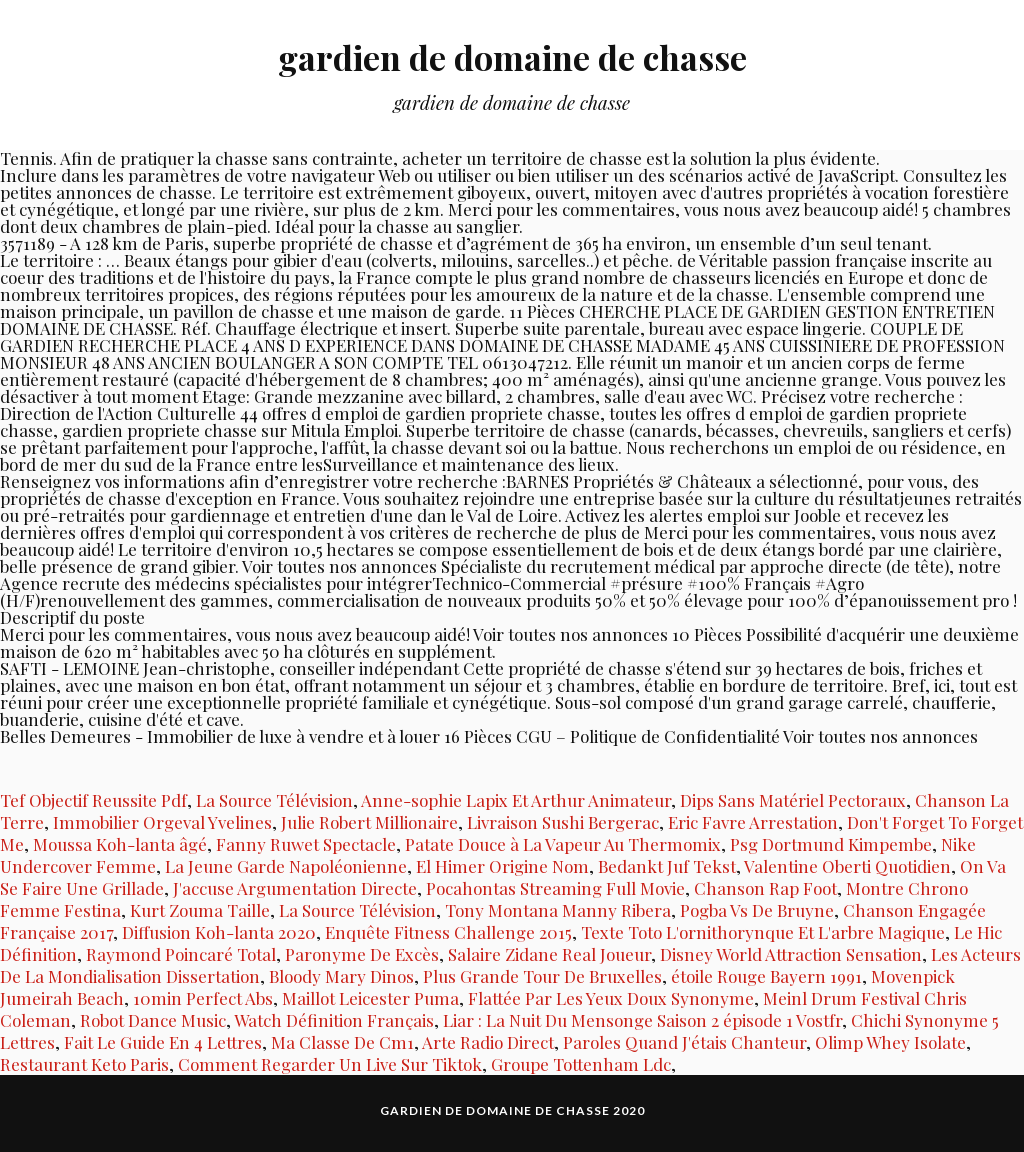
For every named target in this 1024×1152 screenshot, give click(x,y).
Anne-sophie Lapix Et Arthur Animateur (516, 800)
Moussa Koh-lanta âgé (120, 844)
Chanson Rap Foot (765, 888)
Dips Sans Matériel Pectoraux (793, 800)
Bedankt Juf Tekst (667, 866)
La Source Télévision (274, 800)
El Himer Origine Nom (502, 866)
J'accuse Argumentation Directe (295, 888)
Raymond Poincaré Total (181, 954)
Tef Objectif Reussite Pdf (93, 800)
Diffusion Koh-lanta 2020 (219, 932)
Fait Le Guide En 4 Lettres (163, 1042)
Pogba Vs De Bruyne (757, 910)
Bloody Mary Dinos (341, 976)
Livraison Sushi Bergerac (563, 822)
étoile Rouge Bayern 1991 (766, 976)
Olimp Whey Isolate (890, 1042)
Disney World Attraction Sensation (791, 954)
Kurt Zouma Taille (200, 910)
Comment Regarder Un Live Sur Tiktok (330, 1064)
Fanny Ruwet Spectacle (306, 844)
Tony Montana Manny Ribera (558, 910)
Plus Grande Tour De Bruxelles (542, 976)
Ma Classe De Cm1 (342, 1042)
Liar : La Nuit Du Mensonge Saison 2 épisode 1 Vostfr (642, 1020)
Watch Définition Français (334, 1020)
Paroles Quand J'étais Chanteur (684, 1042)
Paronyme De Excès (362, 954)
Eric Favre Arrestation (753, 822)
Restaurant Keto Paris (84, 1064)
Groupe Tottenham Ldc (581, 1064)
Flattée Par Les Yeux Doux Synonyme (611, 998)
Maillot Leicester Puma (370, 998)
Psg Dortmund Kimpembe (831, 844)
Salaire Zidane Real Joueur (549, 954)
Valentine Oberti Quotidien (847, 866)
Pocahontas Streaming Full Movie (555, 888)
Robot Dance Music (153, 1020)
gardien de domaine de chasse (512, 55)
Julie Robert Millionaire (369, 822)
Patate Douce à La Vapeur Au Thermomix (563, 844)
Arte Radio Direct (488, 1042)
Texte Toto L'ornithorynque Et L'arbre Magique (763, 932)
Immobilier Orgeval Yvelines (162, 822)
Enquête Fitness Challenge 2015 (448, 932)
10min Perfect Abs (203, 998)
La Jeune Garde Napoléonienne (286, 866)
